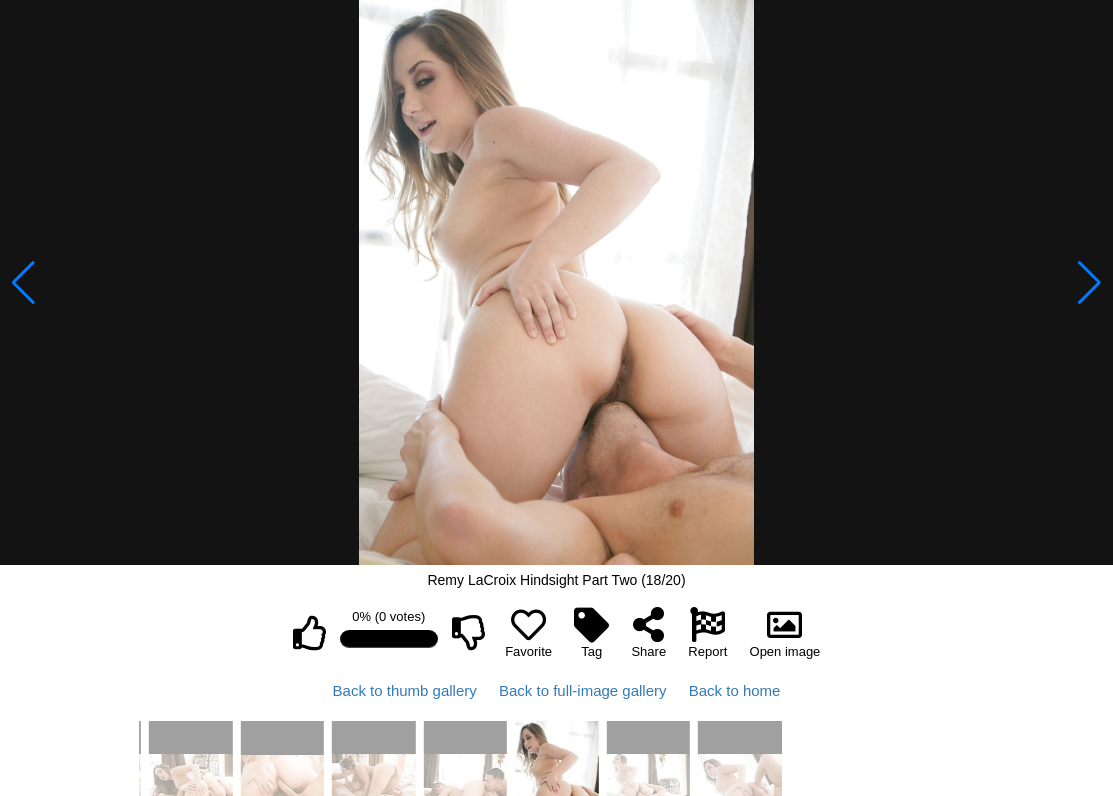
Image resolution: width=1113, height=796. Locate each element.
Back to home (735, 690)
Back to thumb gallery (405, 690)
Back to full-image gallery (583, 690)
